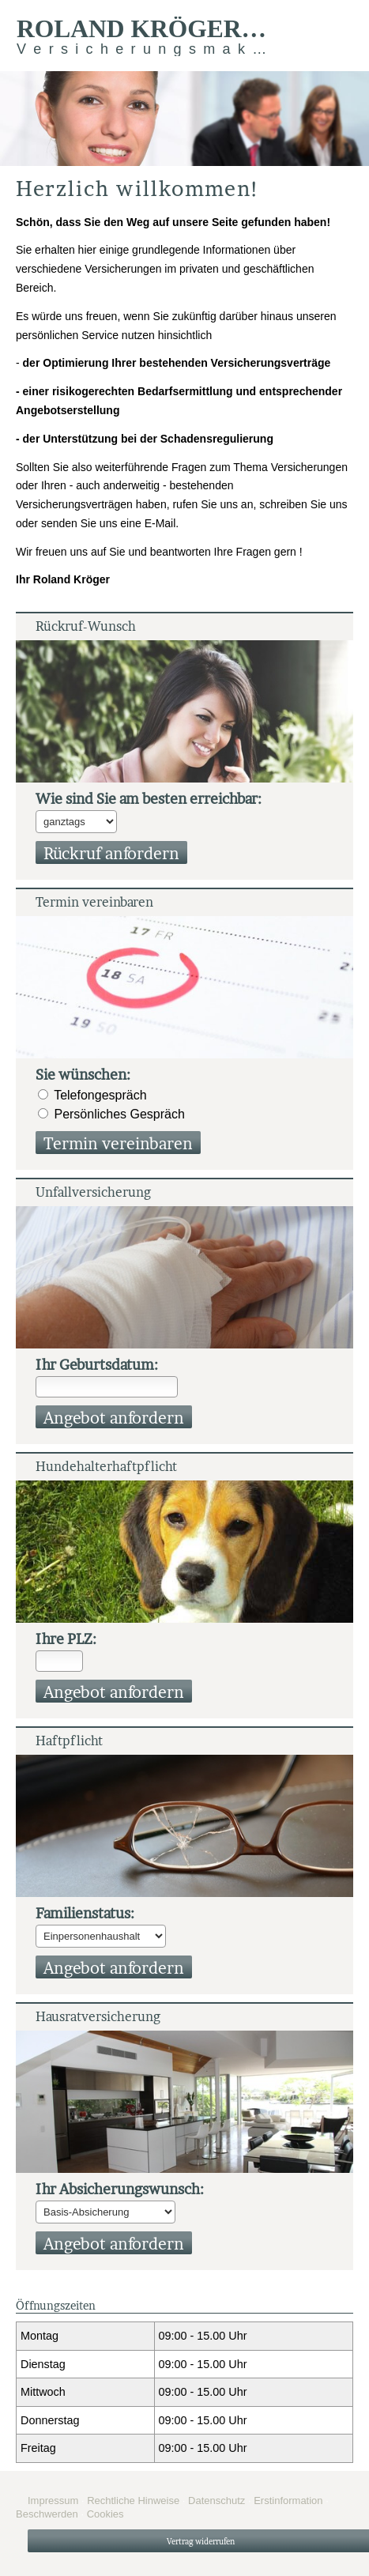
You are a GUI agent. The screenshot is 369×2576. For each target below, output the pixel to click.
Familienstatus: (85, 1913)
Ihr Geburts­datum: (97, 1364)
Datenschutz (216, 2500)
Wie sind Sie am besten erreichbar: (149, 798)
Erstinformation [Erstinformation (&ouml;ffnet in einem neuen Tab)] (288, 2500)
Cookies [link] (105, 2514)
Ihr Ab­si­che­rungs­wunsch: (120, 2189)
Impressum (53, 2500)
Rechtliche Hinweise (133, 2500)
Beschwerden (47, 2514)
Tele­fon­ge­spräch (100, 1095)
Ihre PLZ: (66, 1639)
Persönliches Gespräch (119, 1114)
